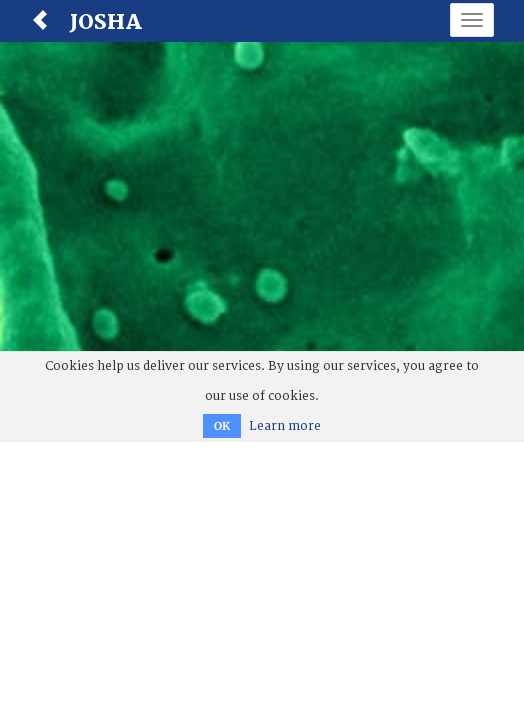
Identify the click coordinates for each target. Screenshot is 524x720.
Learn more (285, 426)
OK (222, 426)
